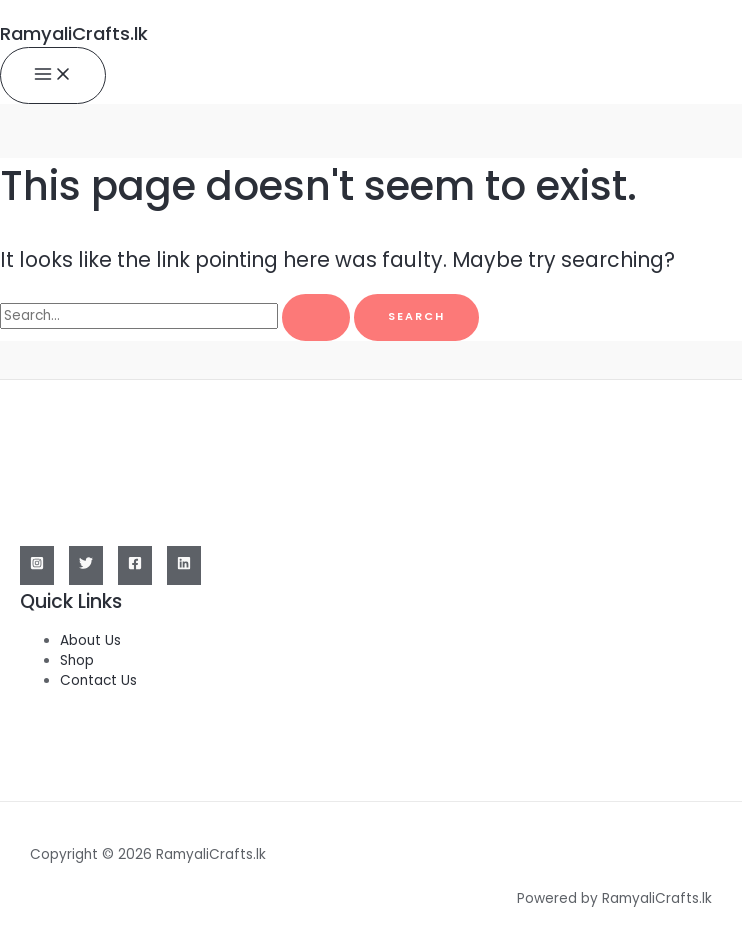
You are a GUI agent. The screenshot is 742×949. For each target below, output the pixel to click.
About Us (90, 640)
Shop (77, 660)
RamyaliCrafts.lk (74, 33)
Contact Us (98, 680)
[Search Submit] (316, 317)
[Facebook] (135, 565)
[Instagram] (37, 565)
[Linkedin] (184, 565)
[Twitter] (86, 565)
